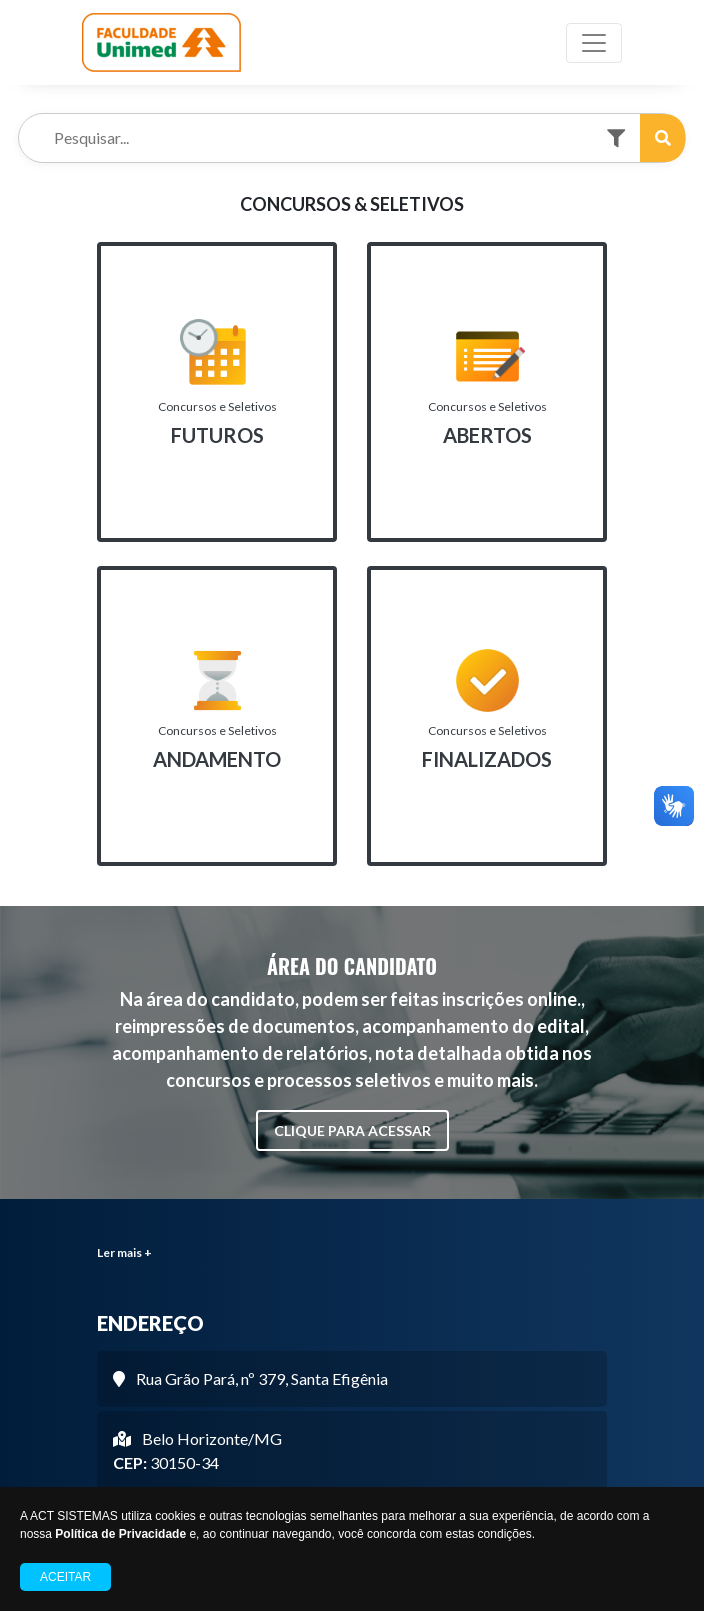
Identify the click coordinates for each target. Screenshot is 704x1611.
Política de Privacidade (120, 1534)
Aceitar (65, 1577)
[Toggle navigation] (594, 43)
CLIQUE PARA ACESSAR (352, 1130)
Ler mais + (124, 1252)
